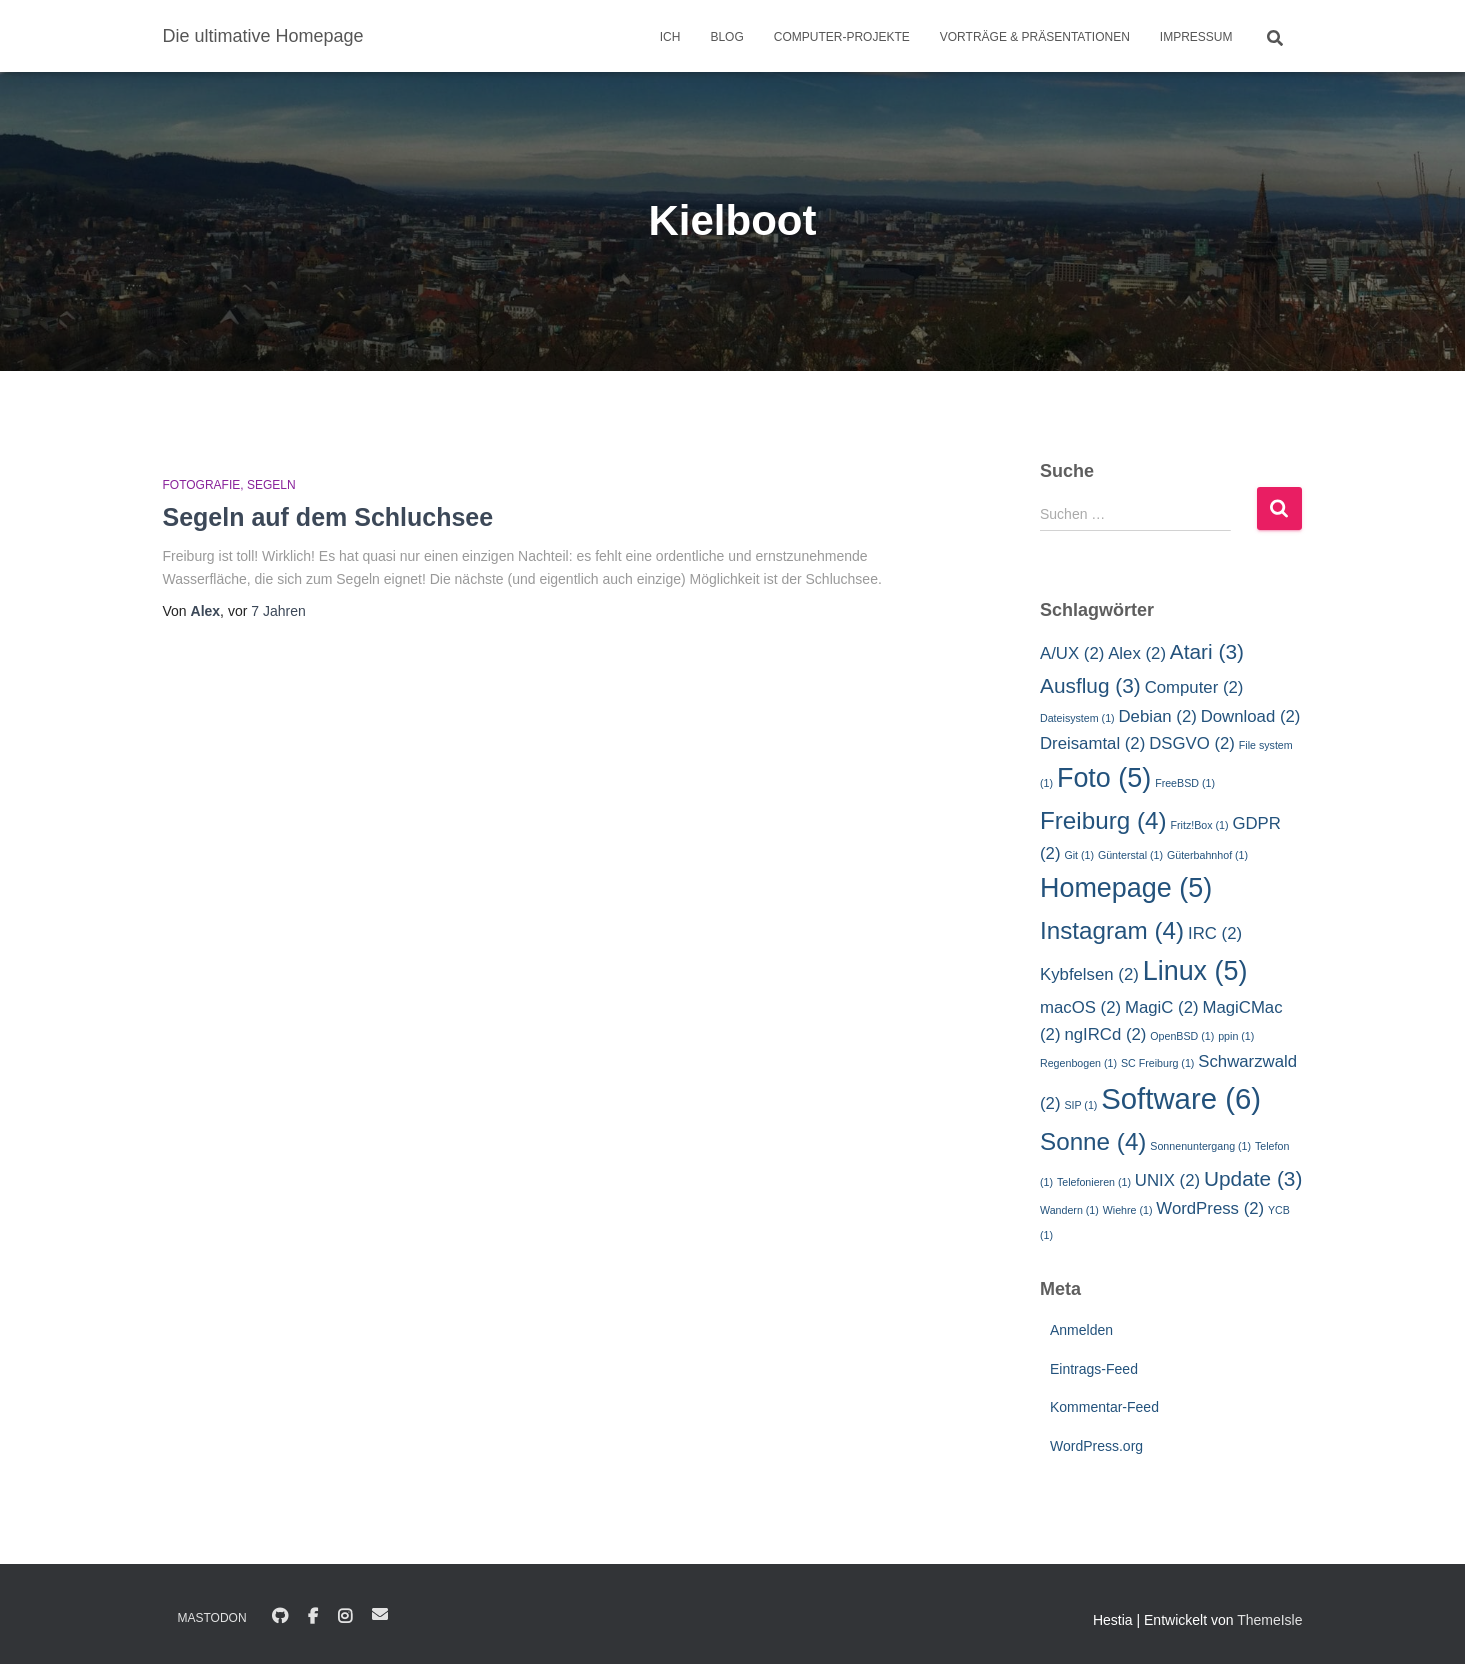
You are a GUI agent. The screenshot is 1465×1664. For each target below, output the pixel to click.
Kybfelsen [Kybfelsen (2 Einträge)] (1089, 974)
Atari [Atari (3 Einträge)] (1207, 651)
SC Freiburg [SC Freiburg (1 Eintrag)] (1157, 1063)
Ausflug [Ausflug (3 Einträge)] (1090, 685)
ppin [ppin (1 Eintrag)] (1236, 1036)
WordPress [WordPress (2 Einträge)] (1210, 1208)
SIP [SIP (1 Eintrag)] (1080, 1105)
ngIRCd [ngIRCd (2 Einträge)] (1105, 1034)
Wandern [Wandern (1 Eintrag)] (1069, 1210)
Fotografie (202, 485)
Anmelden (1081, 1330)
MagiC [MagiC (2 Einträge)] (1162, 1007)
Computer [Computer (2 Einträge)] (1194, 687)
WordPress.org (1096, 1446)
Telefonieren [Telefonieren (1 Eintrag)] (1094, 1182)
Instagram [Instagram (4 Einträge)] (1112, 930)
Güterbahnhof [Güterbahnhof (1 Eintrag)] (1207, 855)
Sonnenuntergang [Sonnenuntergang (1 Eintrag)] (1200, 1146)
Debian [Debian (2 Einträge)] (1158, 716)
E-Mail (380, 1614)
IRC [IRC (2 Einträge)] (1215, 933)
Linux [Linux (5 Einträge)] (1195, 971)
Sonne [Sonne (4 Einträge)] (1093, 1141)
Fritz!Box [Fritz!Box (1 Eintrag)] (1200, 825)
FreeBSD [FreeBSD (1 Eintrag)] (1185, 783)
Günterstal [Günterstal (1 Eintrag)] (1130, 855)
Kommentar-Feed (1104, 1407)
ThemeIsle (1269, 1620)
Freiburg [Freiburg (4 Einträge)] (1103, 820)
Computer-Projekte (842, 37)
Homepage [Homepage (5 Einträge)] (1126, 888)
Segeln (271, 485)
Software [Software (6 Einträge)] (1181, 1098)
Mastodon (212, 1618)
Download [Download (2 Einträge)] (1251, 716)
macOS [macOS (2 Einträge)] (1080, 1007)
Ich (670, 37)
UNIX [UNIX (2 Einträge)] (1167, 1180)
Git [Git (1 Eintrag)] (1079, 855)
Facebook (313, 1617)
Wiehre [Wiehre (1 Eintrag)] (1128, 1210)
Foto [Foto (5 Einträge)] (1104, 778)
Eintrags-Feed (1094, 1369)
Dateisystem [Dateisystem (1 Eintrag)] (1077, 718)
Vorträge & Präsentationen (1035, 37)
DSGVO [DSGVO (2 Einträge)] (1192, 743)
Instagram (345, 1617)
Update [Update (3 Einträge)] (1253, 1178)
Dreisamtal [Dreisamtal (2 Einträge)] (1092, 743)
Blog (726, 37)
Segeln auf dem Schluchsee (328, 517)
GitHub (280, 1617)
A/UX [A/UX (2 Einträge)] (1072, 653)
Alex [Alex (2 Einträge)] (1137, 653)
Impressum (1196, 37)
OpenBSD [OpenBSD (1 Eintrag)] (1182, 1036)
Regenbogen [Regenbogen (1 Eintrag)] (1078, 1063)
